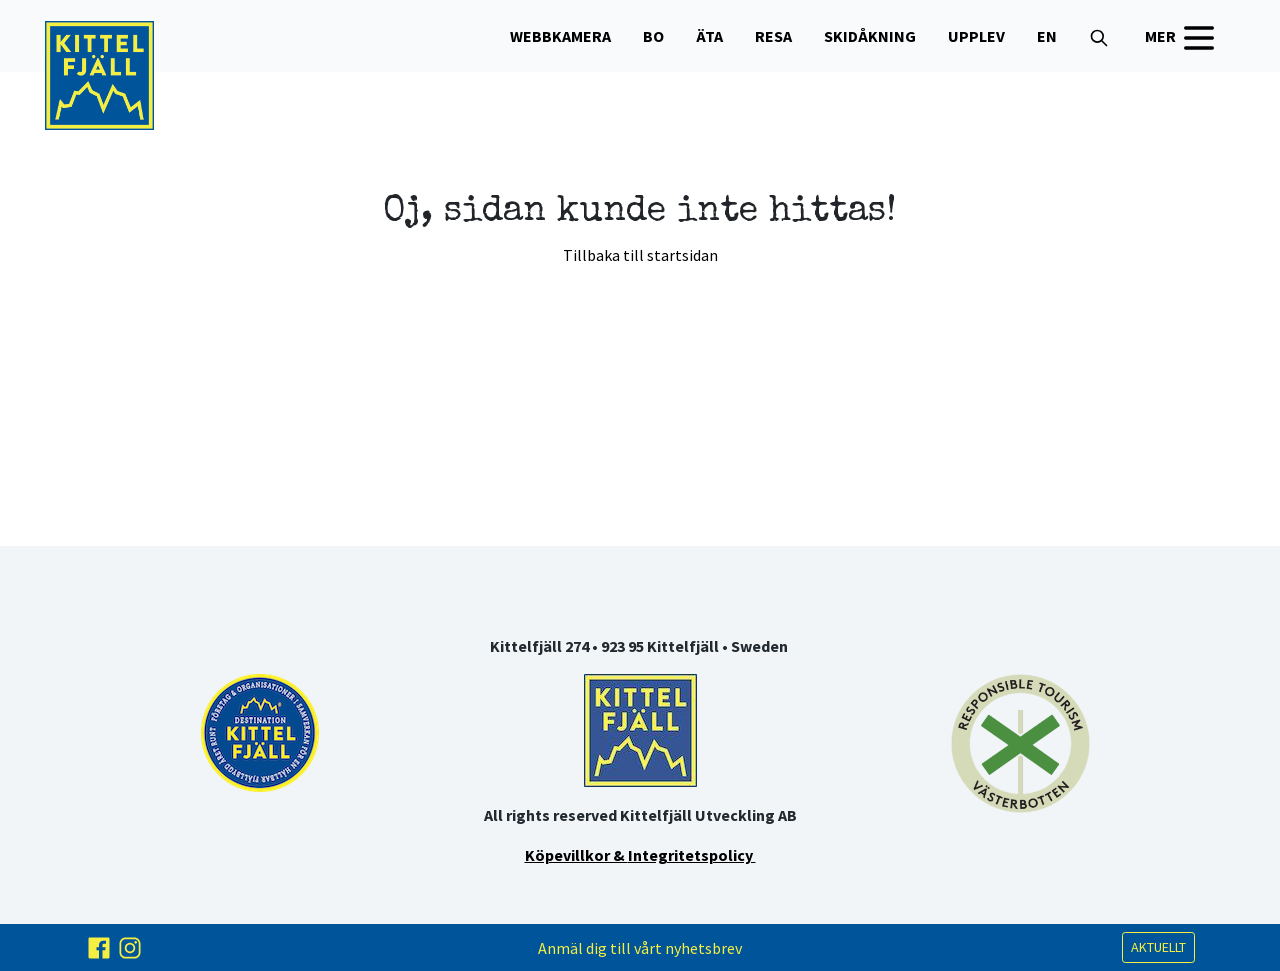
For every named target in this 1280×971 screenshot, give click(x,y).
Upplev (976, 36)
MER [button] (1182, 38)
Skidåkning (870, 36)
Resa (773, 36)
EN (1047, 36)
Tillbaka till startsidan (640, 255)
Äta (709, 36)
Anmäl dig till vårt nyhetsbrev (640, 948)
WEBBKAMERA (560, 36)
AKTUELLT (1158, 947)
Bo (653, 36)
